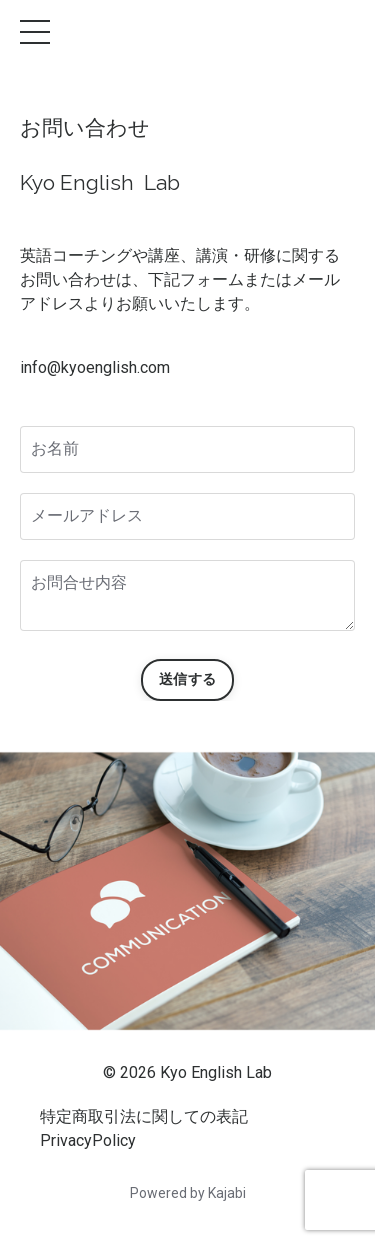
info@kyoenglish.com (95, 367)
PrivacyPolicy (88, 1140)
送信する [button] (187, 679)
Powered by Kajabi (188, 1193)
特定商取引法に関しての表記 (144, 1116)
